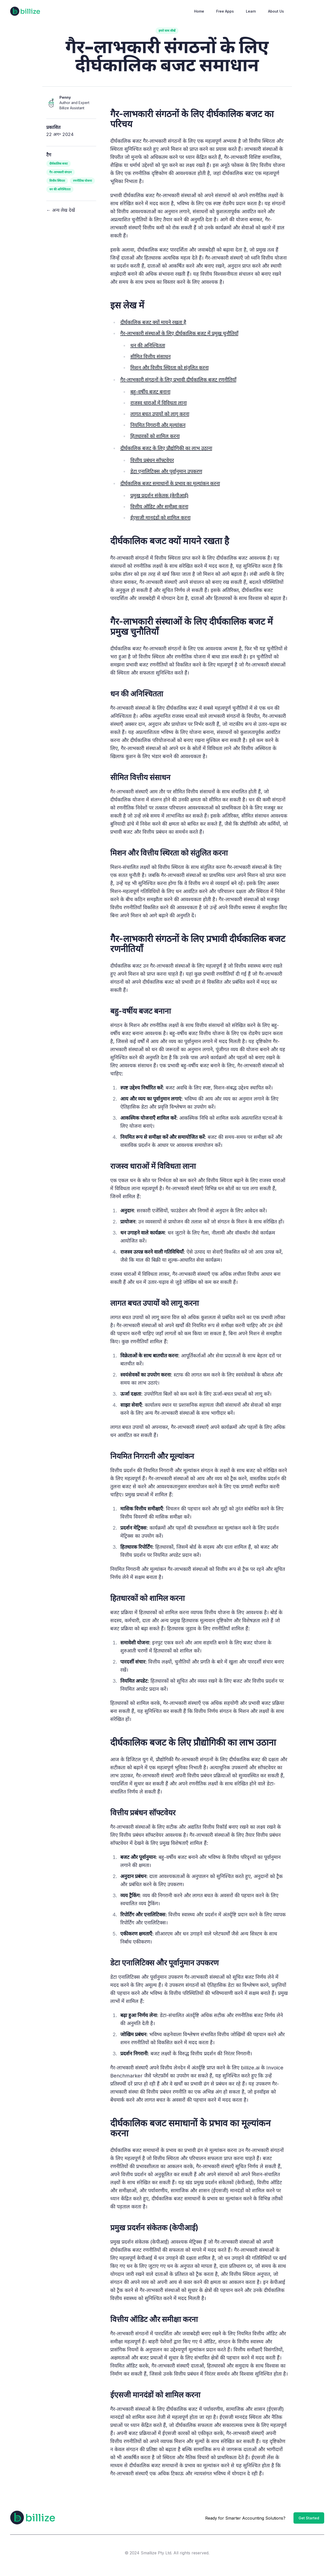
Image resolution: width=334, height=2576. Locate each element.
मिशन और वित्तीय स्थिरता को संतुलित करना (169, 368)
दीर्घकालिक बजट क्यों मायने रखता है (153, 322)
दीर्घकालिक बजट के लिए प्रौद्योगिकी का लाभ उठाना (166, 448)
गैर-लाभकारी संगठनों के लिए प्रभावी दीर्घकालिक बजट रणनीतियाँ (178, 380)
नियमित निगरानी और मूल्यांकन (157, 425)
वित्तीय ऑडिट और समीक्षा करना (159, 507)
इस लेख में (127, 305)
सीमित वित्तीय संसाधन (150, 357)
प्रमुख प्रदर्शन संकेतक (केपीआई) (159, 495)
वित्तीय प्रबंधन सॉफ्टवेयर (152, 460)
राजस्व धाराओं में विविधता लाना (158, 403)
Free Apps (225, 11)
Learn (251, 11)
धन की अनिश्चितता (59, 189)
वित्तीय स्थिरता (57, 181)
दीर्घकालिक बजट (58, 163)
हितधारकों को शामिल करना (155, 436)
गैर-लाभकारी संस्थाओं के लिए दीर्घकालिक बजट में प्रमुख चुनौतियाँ (179, 333)
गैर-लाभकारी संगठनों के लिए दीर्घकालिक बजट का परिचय (192, 119)
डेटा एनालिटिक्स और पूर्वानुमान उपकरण (166, 471)
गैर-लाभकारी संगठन (60, 172)
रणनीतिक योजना (82, 181)
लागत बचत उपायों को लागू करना (159, 414)
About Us (276, 11)
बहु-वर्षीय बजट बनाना (150, 392)
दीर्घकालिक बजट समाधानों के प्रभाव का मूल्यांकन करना (170, 483)
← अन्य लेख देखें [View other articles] (60, 210)
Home (199, 11)
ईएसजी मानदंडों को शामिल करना (160, 518)
